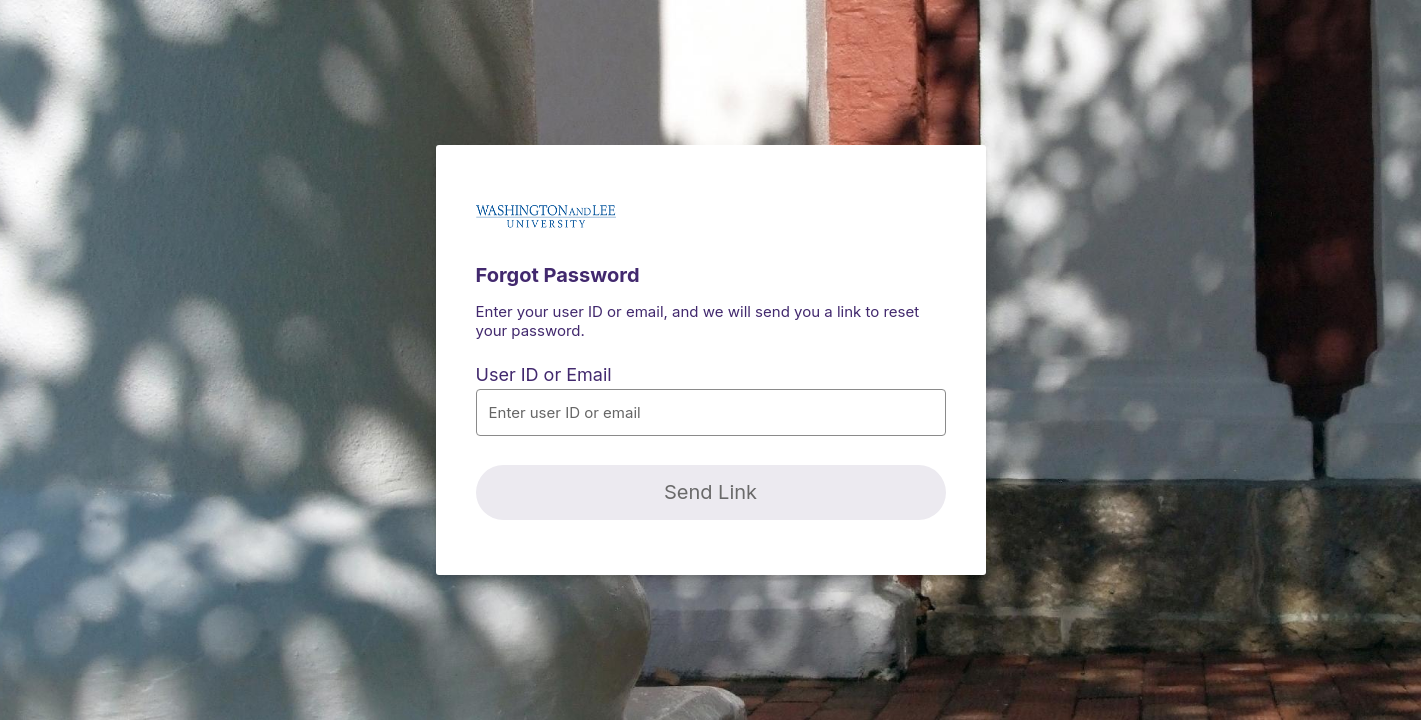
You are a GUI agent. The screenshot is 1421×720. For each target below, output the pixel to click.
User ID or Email (544, 374)
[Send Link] (711, 492)
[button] (711, 412)
